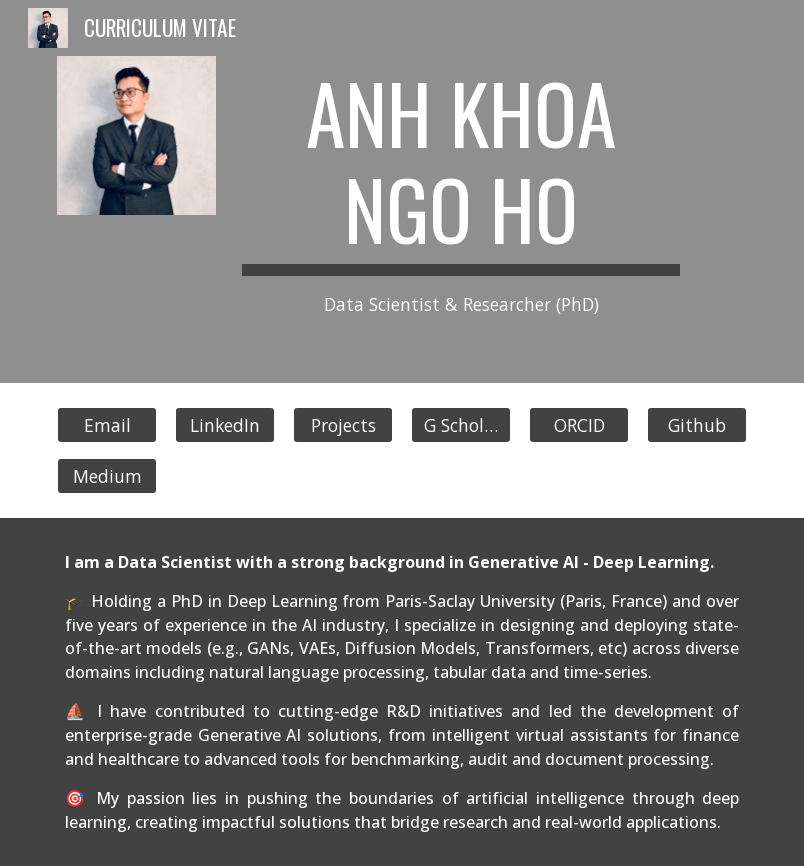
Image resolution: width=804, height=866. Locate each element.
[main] (461, 191)
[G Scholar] (461, 424)
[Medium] (107, 475)
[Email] (107, 424)
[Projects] (343, 424)
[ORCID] (579, 424)
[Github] (697, 424)
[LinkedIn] (225, 424)
